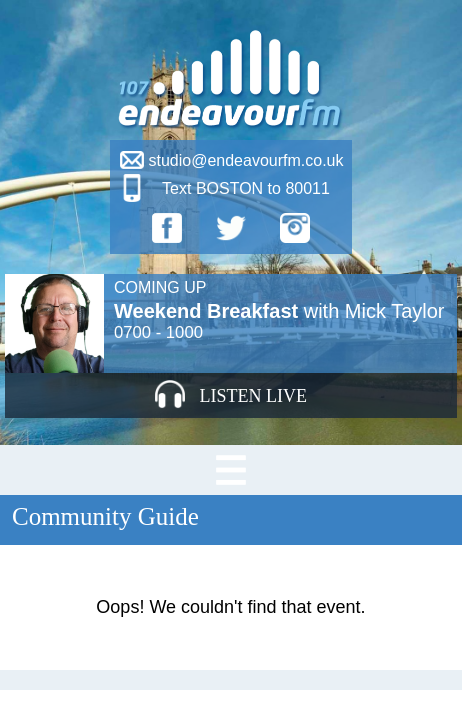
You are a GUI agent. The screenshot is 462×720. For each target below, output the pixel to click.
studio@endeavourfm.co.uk (245, 160)
